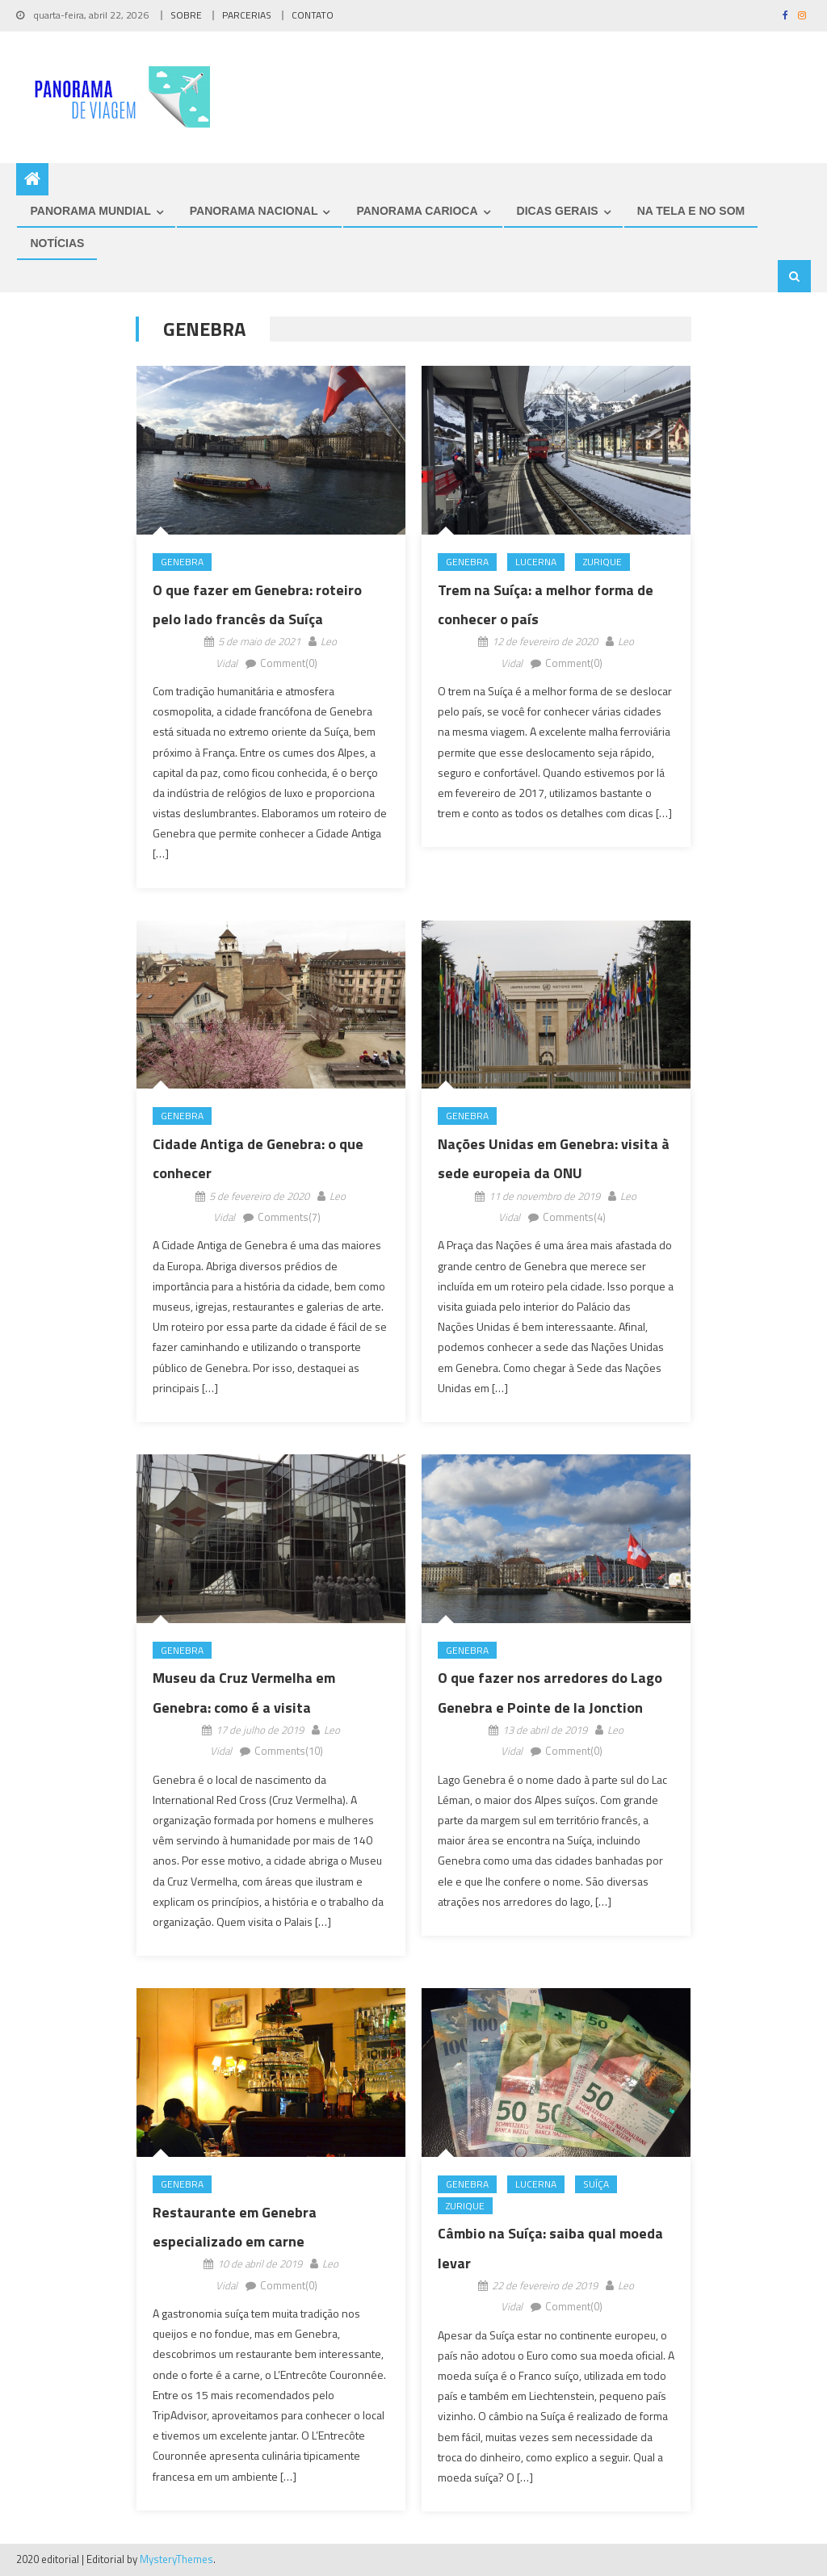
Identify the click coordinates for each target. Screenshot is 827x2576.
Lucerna (535, 561)
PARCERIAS (246, 15)
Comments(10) (288, 1751)
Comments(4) (574, 1217)
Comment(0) (288, 663)
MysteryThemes (176, 2559)
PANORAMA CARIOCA (416, 210)
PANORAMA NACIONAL (254, 210)
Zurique (602, 561)
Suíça (596, 2184)
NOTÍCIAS (57, 243)
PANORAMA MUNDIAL (90, 210)
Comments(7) (289, 1217)
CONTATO (313, 15)
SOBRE (186, 15)
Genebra (182, 561)
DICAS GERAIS (557, 210)
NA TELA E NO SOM (691, 210)
